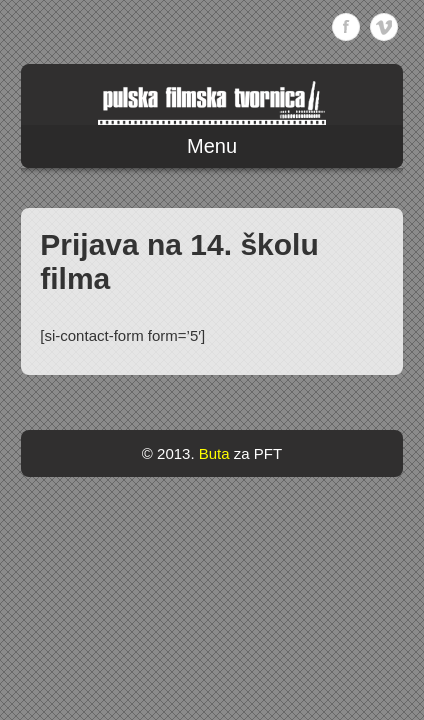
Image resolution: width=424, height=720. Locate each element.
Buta (214, 453)
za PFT (258, 453)
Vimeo (384, 27)
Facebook (346, 27)
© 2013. (168, 453)
